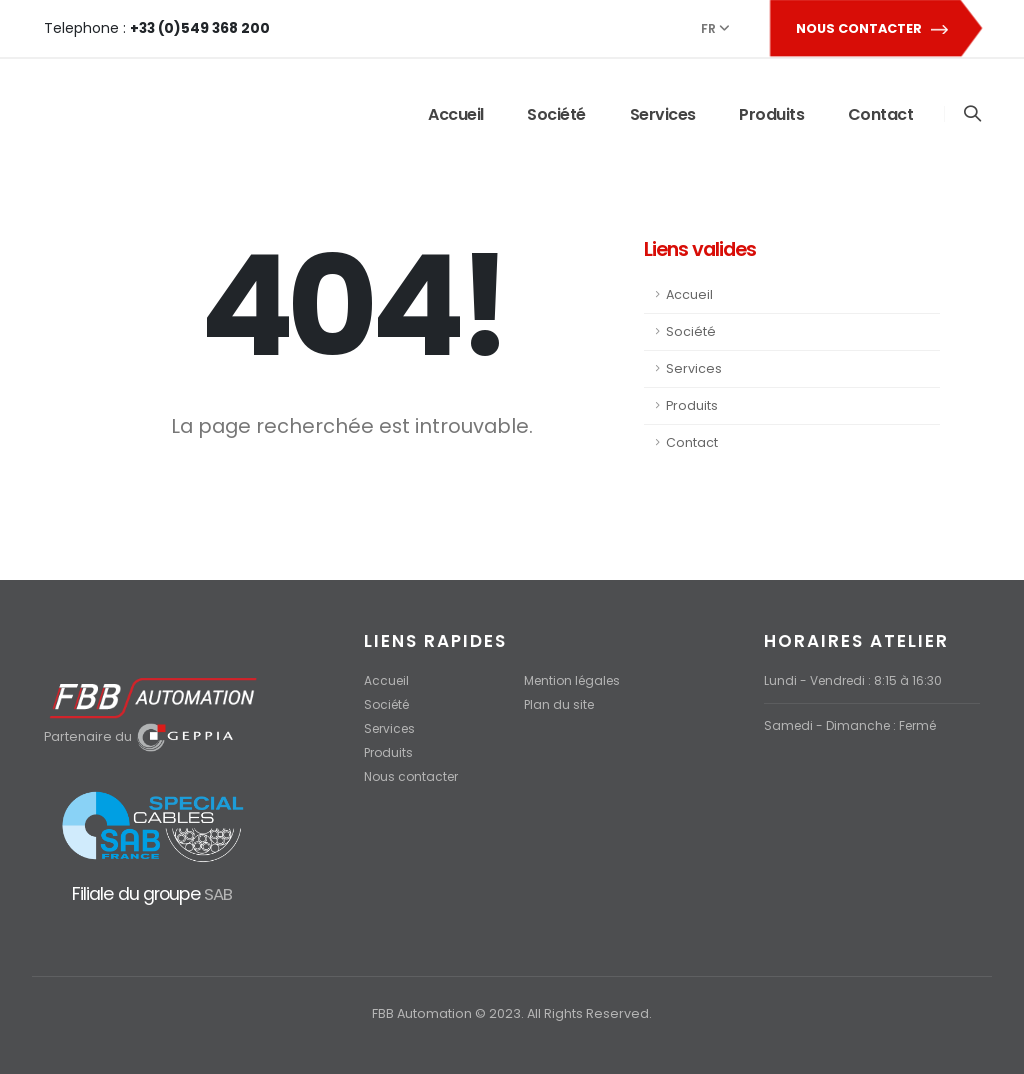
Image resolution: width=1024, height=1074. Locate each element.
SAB (217, 893)
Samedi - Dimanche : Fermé (855, 725)
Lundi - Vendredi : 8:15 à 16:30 (856, 680)
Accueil (455, 114)
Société (555, 114)
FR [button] (715, 28)
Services (662, 114)
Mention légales (576, 680)
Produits (770, 114)
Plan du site (560, 704)
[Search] (971, 114)
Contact (880, 114)
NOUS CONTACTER (875, 28)
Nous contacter (414, 776)
